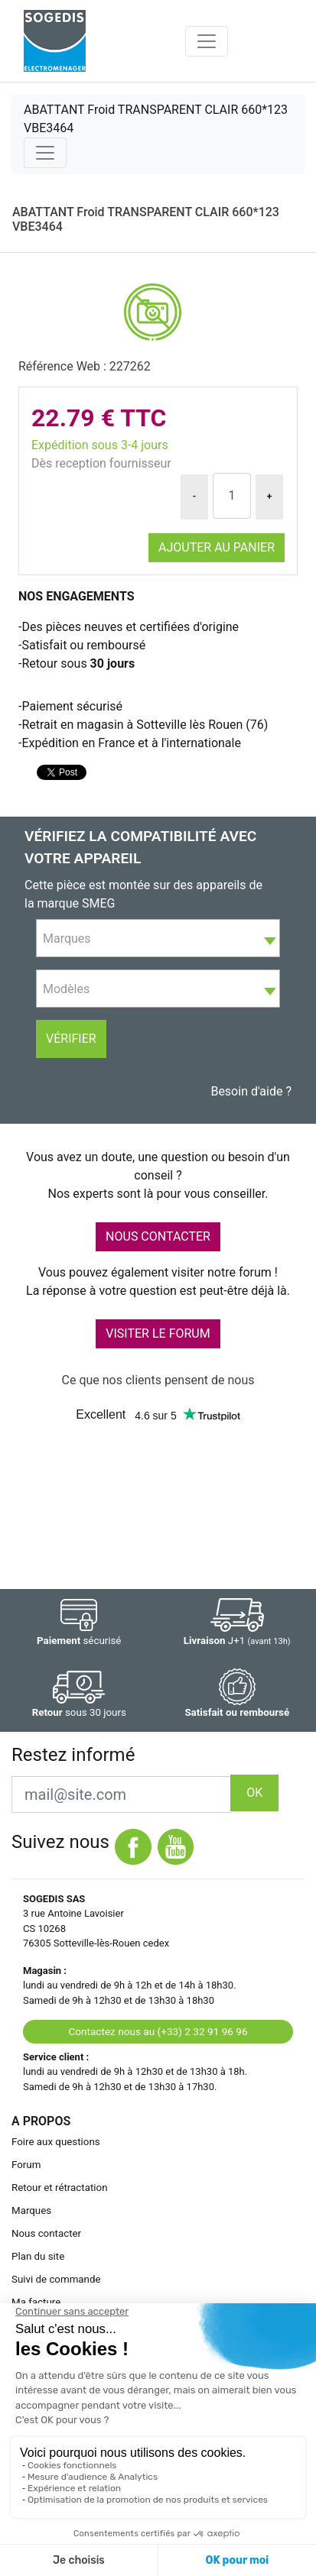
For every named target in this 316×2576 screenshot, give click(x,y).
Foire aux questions (55, 2141)
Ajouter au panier (216, 547)
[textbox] (158, 939)
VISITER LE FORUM (158, 1333)
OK (254, 1792)
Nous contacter (46, 2233)
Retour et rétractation (59, 2187)
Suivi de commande (56, 2279)
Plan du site (37, 2256)
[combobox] (158, 938)
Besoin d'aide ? (251, 1091)
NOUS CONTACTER (158, 1236)
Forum (26, 2164)
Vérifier (71, 1038)
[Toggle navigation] (206, 41)
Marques (31, 2210)
